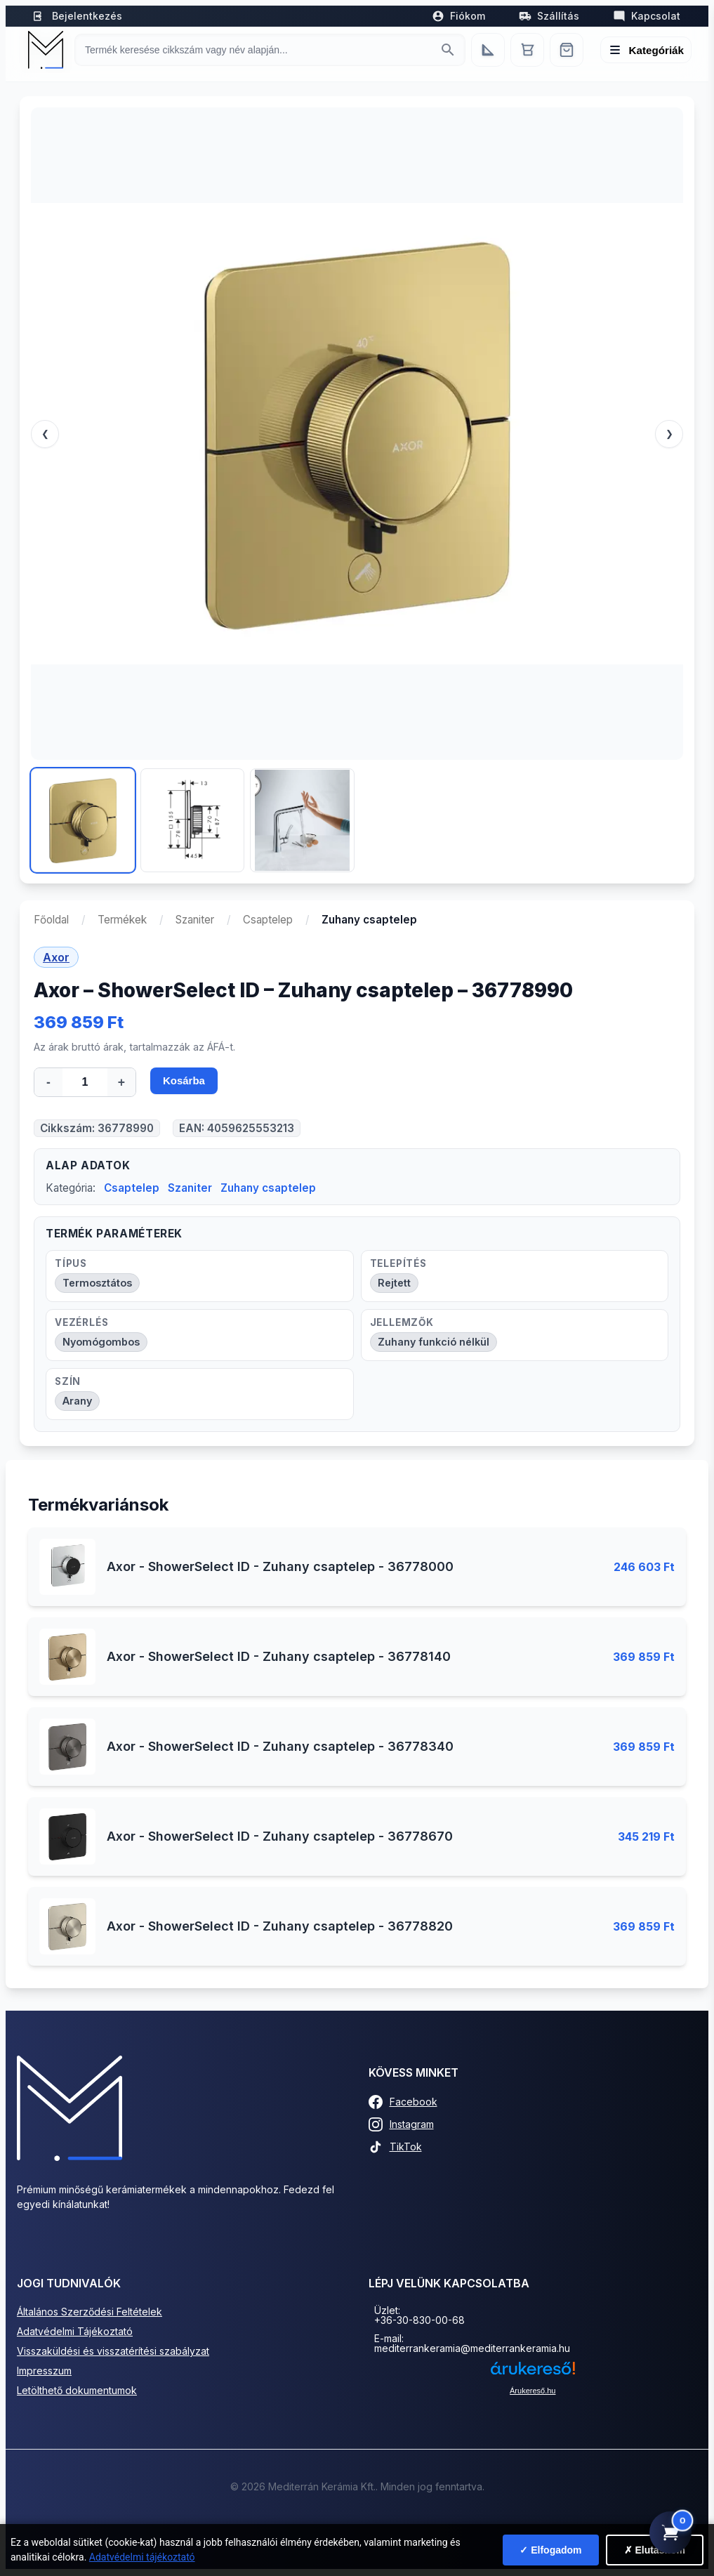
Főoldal (51, 919)
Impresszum (44, 2372)
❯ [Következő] (669, 433)
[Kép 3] (302, 820)
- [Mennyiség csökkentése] (48, 1082)
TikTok (395, 2148)
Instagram (401, 2126)
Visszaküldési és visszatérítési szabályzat (113, 2352)
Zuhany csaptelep (268, 1189)
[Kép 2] (192, 820)
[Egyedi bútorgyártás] (488, 50)
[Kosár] (527, 50)
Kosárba (185, 1083)
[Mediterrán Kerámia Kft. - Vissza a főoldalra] (45, 50)
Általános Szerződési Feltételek (89, 2313)
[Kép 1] (83, 820)
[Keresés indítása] (448, 50)
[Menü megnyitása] (646, 50)
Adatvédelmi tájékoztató (142, 2557)
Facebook (403, 2103)
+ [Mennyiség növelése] (121, 1082)
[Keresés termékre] (257, 50)
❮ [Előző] (45, 433)
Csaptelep (268, 919)
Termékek (122, 919)
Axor (56, 957)
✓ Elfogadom (550, 2550)
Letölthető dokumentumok (77, 2392)
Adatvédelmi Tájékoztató (75, 2333)
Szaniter (195, 919)
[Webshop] (566, 50)
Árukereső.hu (532, 2392)
